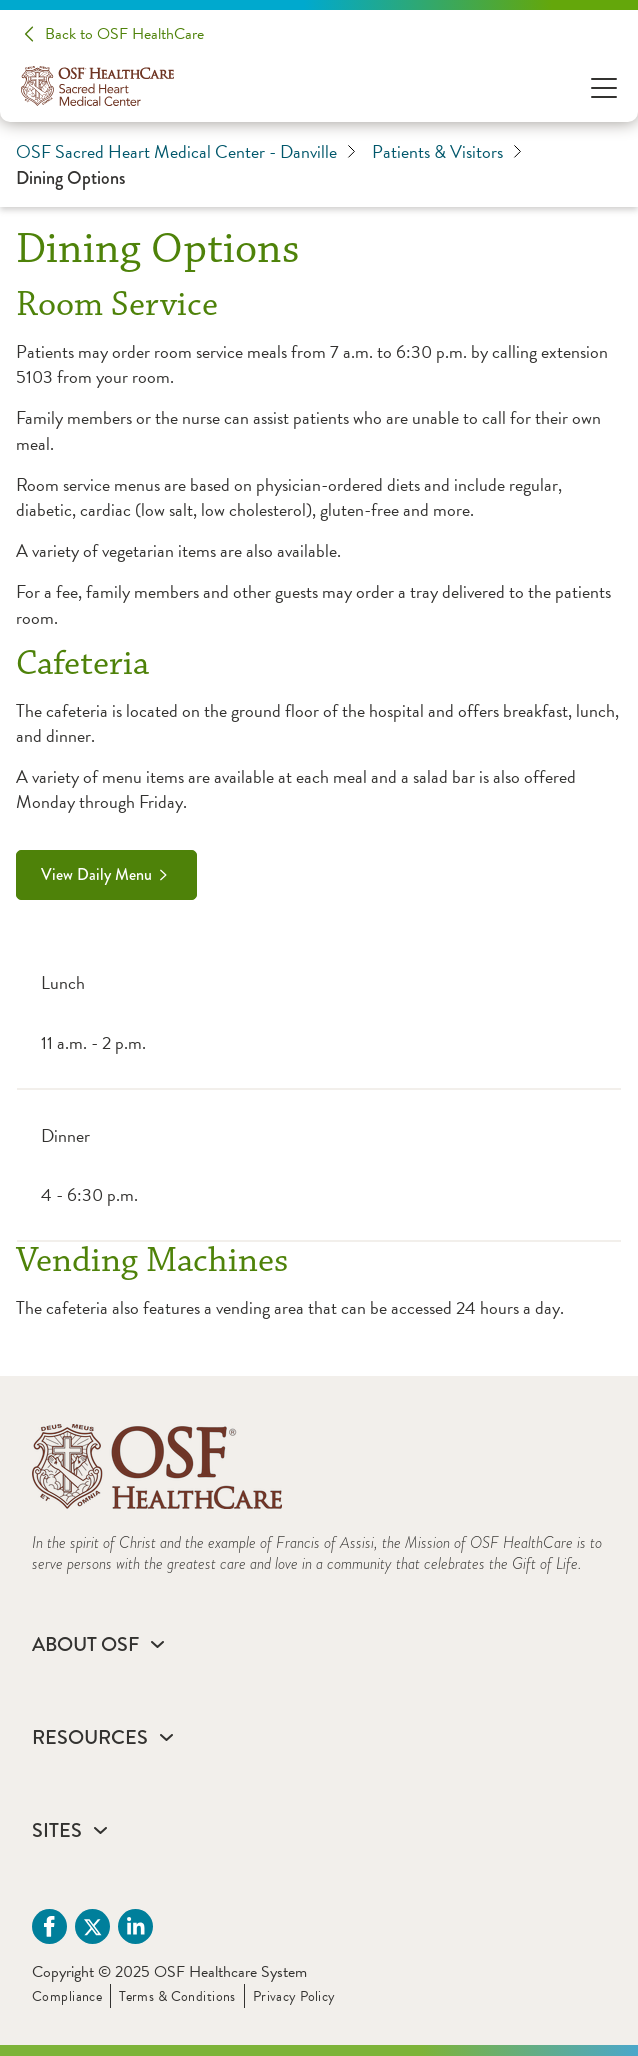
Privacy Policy (294, 1996)
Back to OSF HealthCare (124, 34)
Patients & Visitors (447, 152)
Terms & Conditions (177, 1996)
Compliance (67, 1996)
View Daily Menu (96, 874)
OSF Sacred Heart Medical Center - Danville (186, 152)
